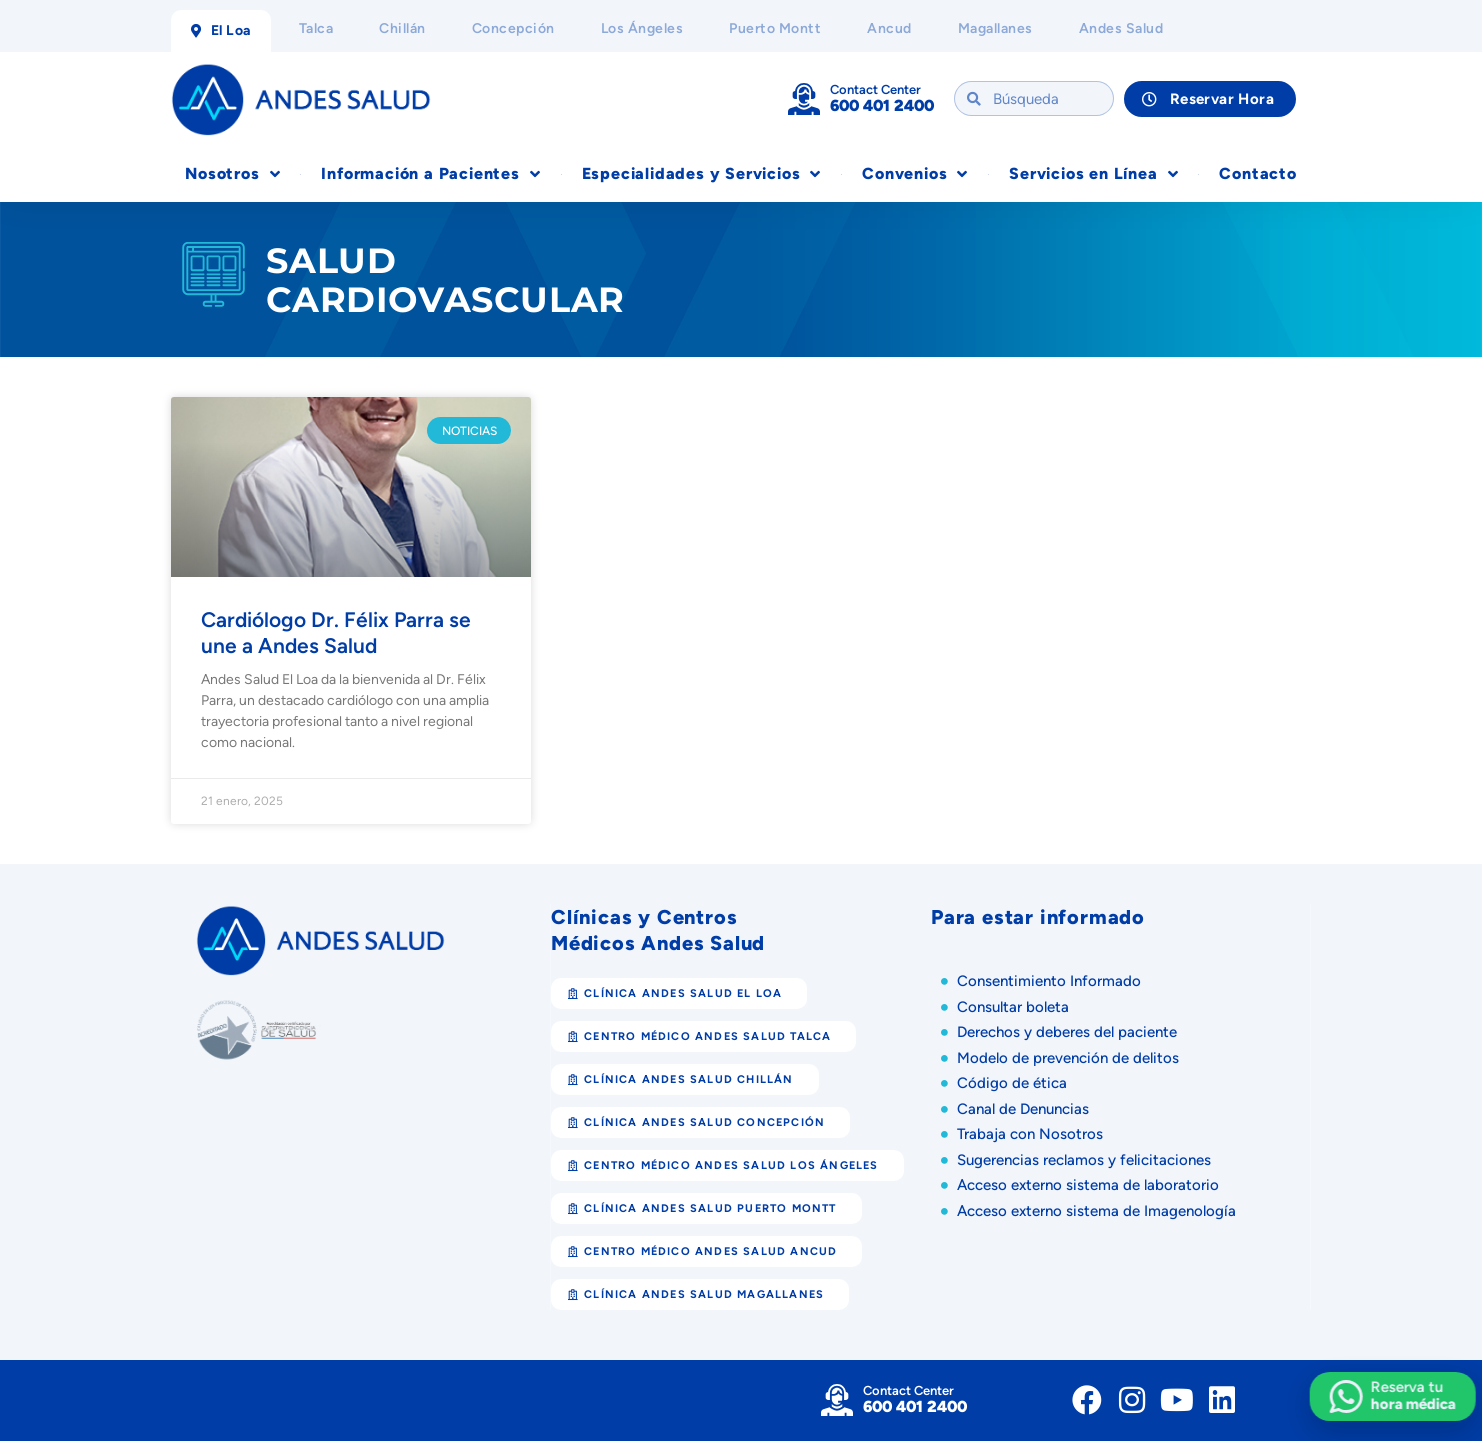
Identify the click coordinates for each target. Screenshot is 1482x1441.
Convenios (915, 174)
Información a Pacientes (430, 174)
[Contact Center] (804, 99)
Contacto (1257, 173)
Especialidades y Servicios (702, 174)
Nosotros (232, 174)
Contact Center (875, 89)
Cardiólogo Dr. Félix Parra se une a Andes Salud (336, 632)
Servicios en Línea (1093, 174)
